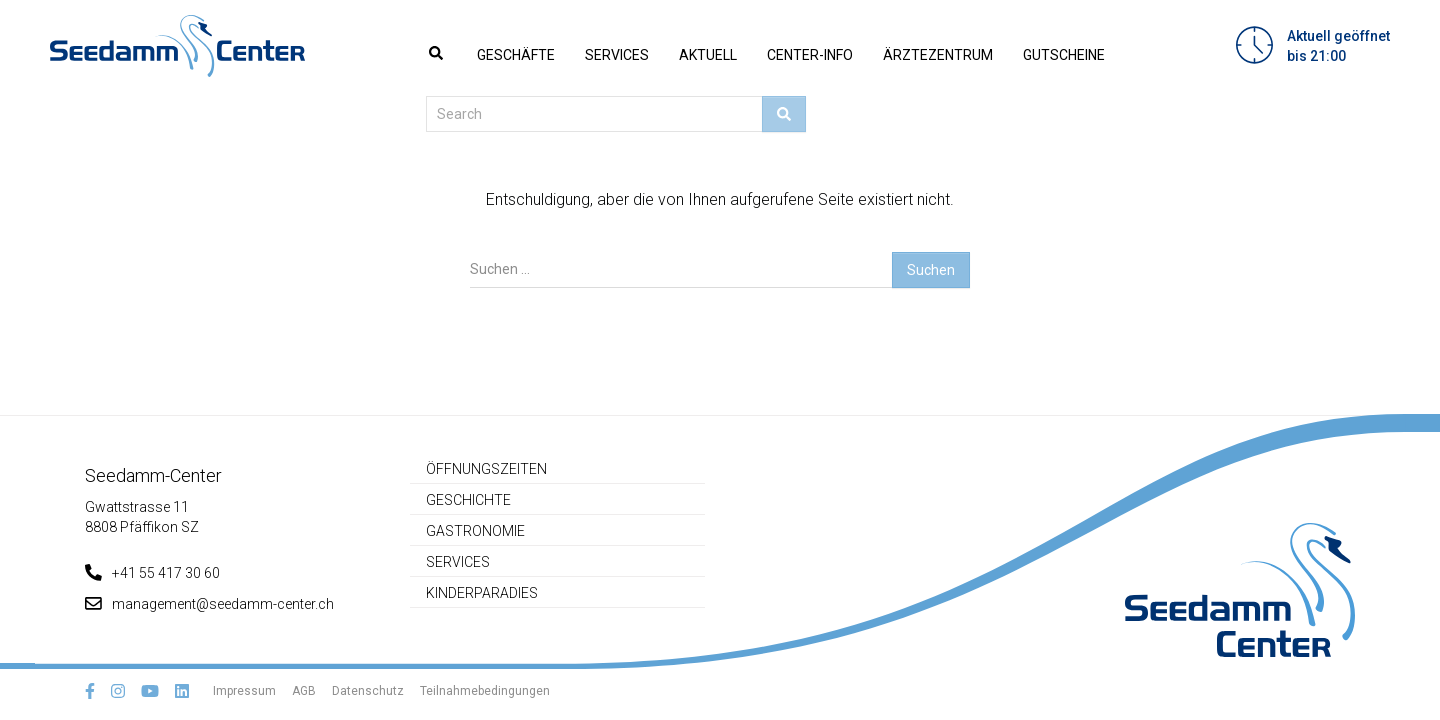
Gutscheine (1064, 55)
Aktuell (708, 55)
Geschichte (468, 500)
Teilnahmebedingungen (485, 691)
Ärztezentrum (938, 55)
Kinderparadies (482, 593)
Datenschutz (368, 691)
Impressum (244, 691)
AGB (304, 691)
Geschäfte (516, 55)
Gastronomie (475, 531)
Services (617, 55)
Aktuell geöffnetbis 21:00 (1338, 46)
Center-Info (810, 55)
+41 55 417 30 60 (152, 573)
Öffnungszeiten (486, 469)
